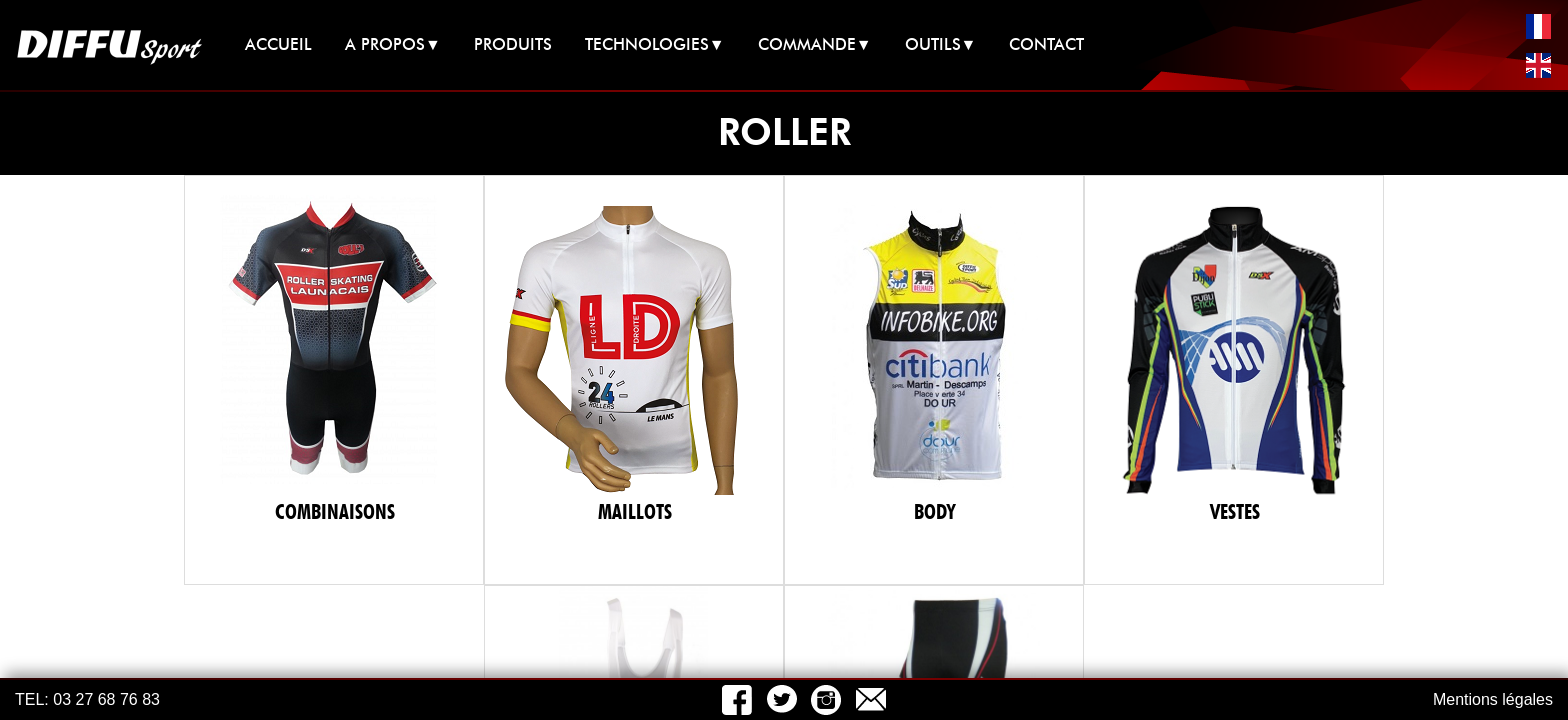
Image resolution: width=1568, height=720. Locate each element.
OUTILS (941, 44)
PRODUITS (513, 44)
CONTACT (1046, 44)
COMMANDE (815, 44)
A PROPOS (393, 44)
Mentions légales (1493, 699)
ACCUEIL (278, 44)
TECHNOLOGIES (655, 44)
